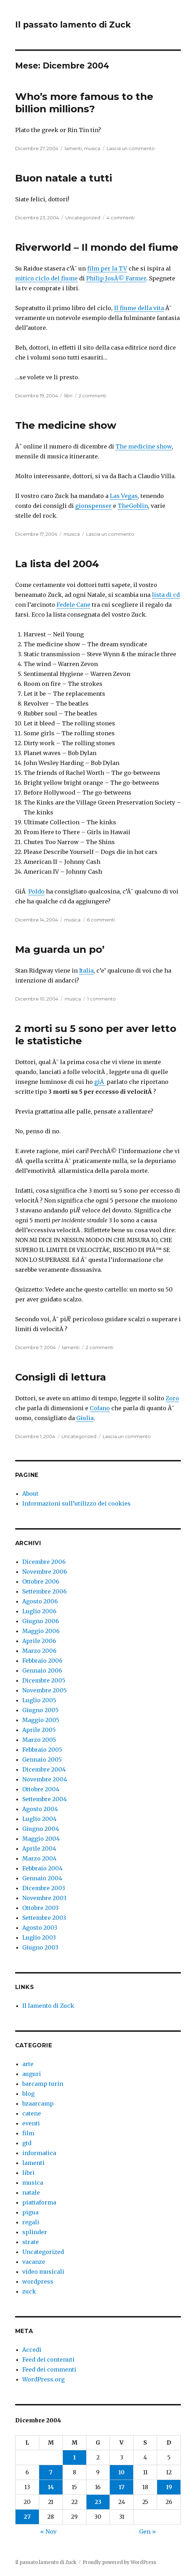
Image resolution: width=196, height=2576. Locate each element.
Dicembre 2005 (43, 1680)
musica (92, 148)
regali (30, 2222)
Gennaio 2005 (42, 1759)
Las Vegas (124, 495)
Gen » (147, 2531)
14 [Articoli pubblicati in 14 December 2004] (51, 2487)
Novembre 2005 (44, 1690)
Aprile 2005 (39, 1729)
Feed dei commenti (49, 2369)
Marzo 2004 (39, 1858)
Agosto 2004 (40, 1808)
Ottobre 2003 (40, 1907)
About (30, 1493)
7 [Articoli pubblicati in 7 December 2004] (51, 2472)
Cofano (100, 1408)
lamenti (73, 148)
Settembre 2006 (44, 1591)
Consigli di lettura (60, 1377)
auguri (31, 2073)
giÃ (99, 1081)
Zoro (172, 1398)
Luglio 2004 (39, 1818)
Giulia (85, 1417)
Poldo (36, 891)
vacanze (33, 2261)
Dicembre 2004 (44, 1769)
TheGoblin (133, 505)
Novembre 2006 (44, 1571)
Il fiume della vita (139, 307)
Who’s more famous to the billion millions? (84, 102)
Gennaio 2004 (42, 1878)
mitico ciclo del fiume (46, 278)
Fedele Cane (73, 604)
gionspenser (93, 505)
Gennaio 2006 (42, 1670)
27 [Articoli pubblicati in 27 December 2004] (27, 2516)
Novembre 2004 (44, 1779)
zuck (29, 2291)
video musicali (43, 2271)
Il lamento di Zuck (48, 2005)
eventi (31, 2123)
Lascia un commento (131, 148)
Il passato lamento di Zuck (73, 25)
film (28, 2133)
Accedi (31, 2349)
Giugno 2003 (40, 1947)
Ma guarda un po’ (60, 949)
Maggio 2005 (40, 1719)
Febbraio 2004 (42, 1868)
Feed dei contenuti (48, 2359)
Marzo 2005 (39, 1739)
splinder (34, 2232)
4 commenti (121, 217)
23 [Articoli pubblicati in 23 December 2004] (98, 2501)
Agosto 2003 (39, 1927)
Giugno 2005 (40, 1710)
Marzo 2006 (39, 1650)
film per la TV (107, 268)
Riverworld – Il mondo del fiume (96, 247)
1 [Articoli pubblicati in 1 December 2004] (74, 2457)
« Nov (48, 2531)
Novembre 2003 (44, 1897)
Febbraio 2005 (42, 1749)
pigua (30, 2212)
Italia (86, 970)
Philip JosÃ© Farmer (116, 278)
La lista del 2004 (57, 564)
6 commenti (101, 919)
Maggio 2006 (41, 1630)
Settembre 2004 (44, 1799)
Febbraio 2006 (42, 1660)
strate (30, 2241)
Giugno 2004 (40, 1828)
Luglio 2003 (39, 1937)
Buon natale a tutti (63, 178)
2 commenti (92, 395)
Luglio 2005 (39, 1700)
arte (28, 2063)
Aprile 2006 (39, 1640)
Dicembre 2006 (44, 1561)
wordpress (37, 2281)
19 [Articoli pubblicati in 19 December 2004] (169, 2487)
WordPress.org (43, 2379)
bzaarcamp (38, 2103)
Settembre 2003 (44, 1917)
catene (31, 2113)
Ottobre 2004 (40, 1789)
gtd (26, 2143)
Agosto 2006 (40, 1601)
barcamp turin (42, 2083)
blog (28, 2093)
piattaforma (39, 2202)
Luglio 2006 (39, 1611)
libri (68, 395)
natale (31, 2192)
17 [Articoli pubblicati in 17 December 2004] (122, 2487)
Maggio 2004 (41, 1838)
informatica (39, 2152)
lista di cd (166, 594)
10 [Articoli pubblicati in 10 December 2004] (121, 2472)
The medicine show (65, 425)
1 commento (101, 999)
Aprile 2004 (39, 1848)
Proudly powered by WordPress (119, 2562)
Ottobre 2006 (40, 1581)
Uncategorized (82, 217)
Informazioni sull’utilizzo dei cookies (76, 1503)
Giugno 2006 (40, 1621)
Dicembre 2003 (43, 1888)
